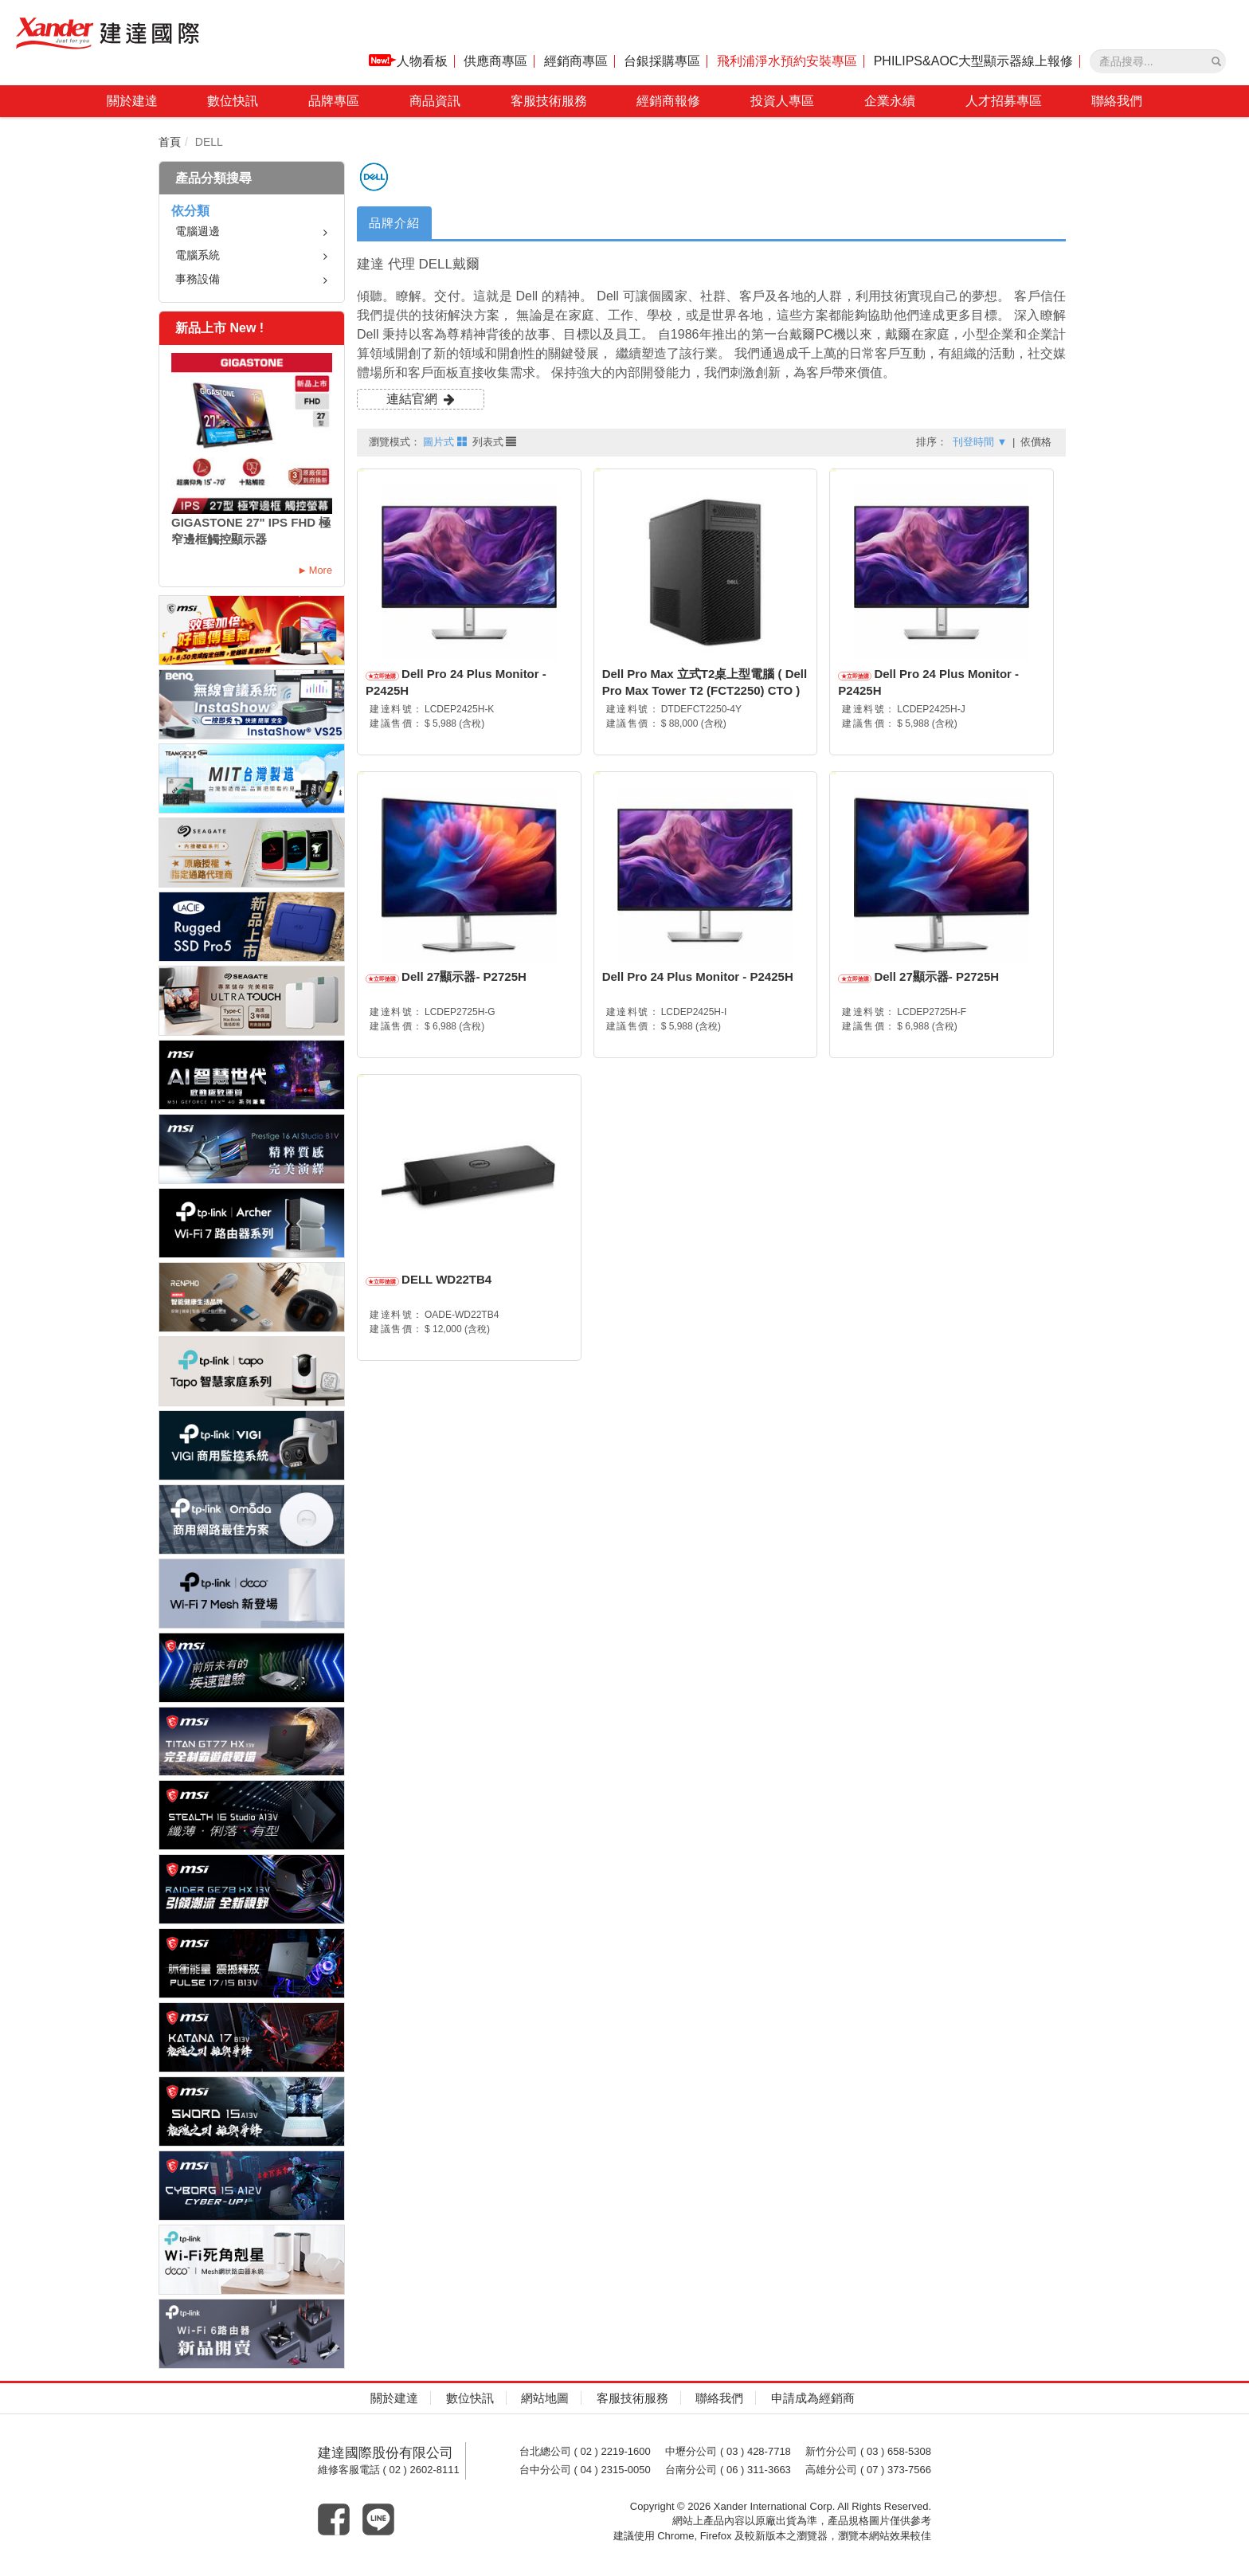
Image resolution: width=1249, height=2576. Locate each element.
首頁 (170, 141)
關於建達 (132, 101)
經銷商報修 (668, 101)
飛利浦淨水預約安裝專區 (787, 61)
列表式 (494, 442)
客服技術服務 (549, 101)
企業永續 (889, 101)
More (320, 570)
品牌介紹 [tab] (394, 222)
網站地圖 (545, 2398)
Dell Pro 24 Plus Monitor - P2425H (697, 976)
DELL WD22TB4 (446, 1279)
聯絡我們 (1116, 101)
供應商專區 (495, 61)
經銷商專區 (576, 61)
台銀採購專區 (662, 61)
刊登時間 (980, 442)
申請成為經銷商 (813, 2398)
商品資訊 (434, 101)
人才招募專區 (1003, 101)
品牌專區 (333, 101)
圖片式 (445, 442)
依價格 (1035, 442)
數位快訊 (232, 101)
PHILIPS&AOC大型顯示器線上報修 (974, 61)
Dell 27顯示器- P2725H (464, 976)
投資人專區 (782, 101)
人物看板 (408, 61)
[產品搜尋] (1216, 61)
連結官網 (411, 399)
